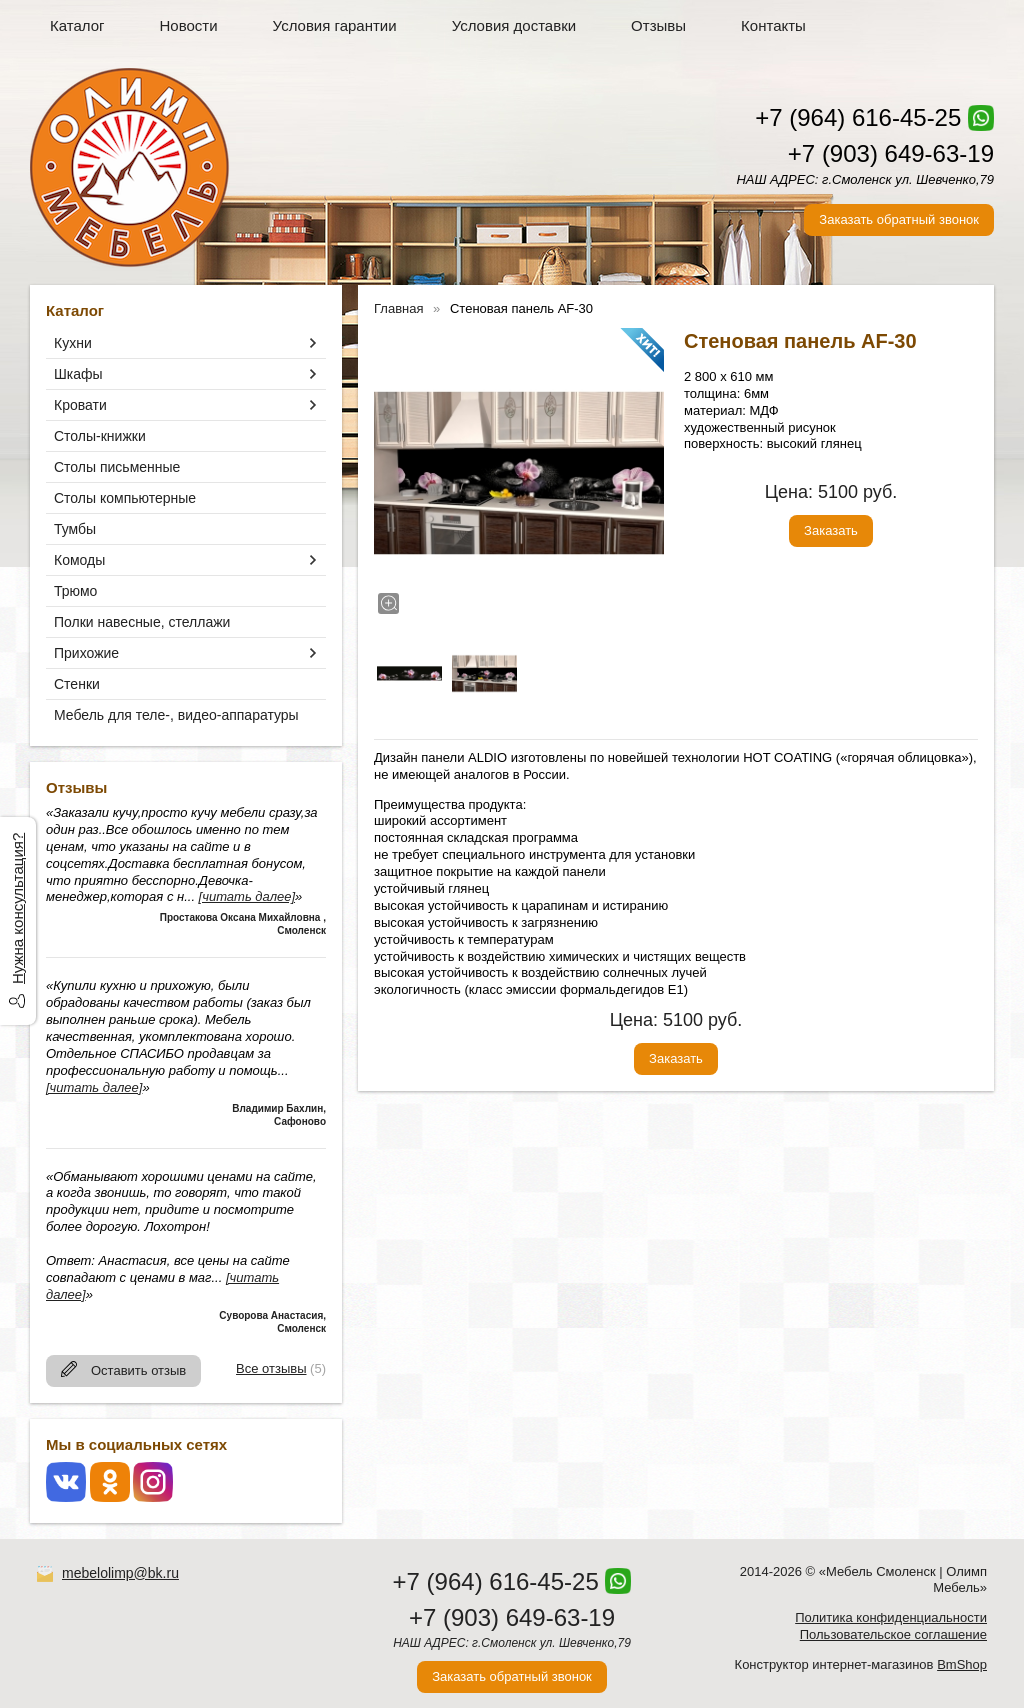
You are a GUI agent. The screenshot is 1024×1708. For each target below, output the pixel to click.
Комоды (79, 560)
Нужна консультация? (17, 908)
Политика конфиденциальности (891, 1617)
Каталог (77, 25)
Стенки (77, 684)
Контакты (773, 25)
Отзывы (658, 25)
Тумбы (75, 529)
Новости (189, 25)
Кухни (73, 343)
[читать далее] (247, 896)
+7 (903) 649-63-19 (891, 153)
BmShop (962, 1664)
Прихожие (86, 653)
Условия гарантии (335, 25)
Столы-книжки (100, 436)
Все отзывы (271, 1368)
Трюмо (75, 591)
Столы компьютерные (125, 498)
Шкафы (78, 374)
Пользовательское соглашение (893, 1634)
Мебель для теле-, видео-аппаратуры (176, 715)
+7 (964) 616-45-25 (858, 117)
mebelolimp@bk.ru (120, 1573)
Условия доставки (514, 25)
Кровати (80, 405)
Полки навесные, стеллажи (142, 622)
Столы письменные (117, 467)
